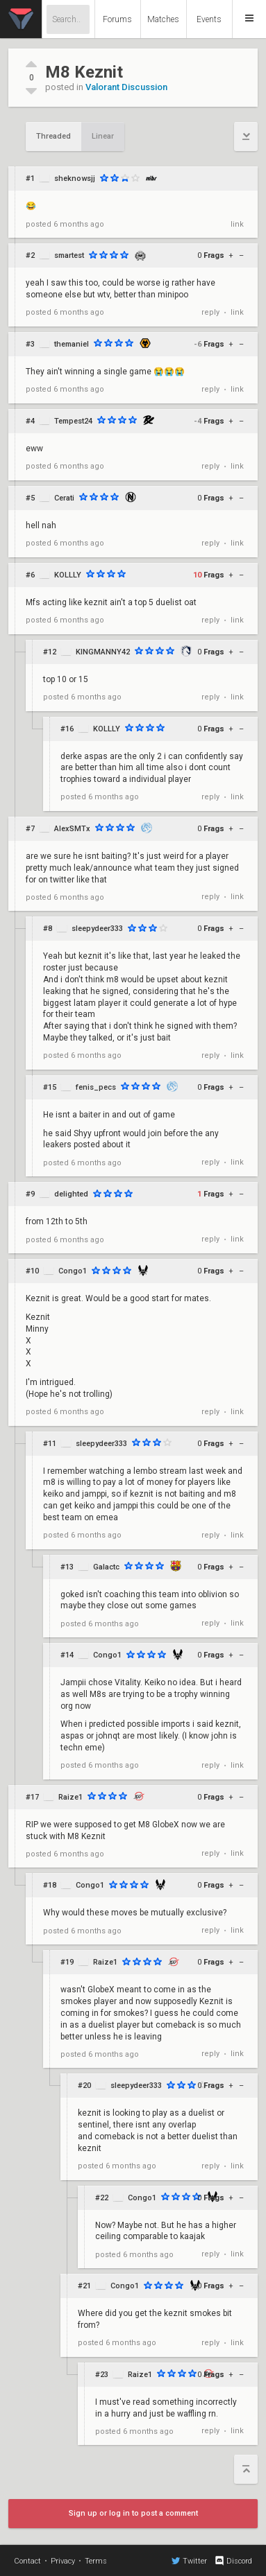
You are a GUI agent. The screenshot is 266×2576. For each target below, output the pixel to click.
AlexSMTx (72, 828)
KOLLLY (67, 575)
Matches (163, 19)
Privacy (63, 2561)
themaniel (71, 344)
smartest (69, 255)
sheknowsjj (74, 178)
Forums (117, 19)
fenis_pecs (96, 1087)
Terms (96, 2561)
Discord (233, 2560)
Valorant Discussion (126, 87)
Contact (27, 2561)
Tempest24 (73, 421)
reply (210, 312)
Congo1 (72, 1271)
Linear (103, 136)
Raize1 (70, 1797)
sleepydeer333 (97, 928)
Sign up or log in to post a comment (133, 2513)
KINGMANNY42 (103, 651)
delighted (71, 1194)
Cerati (64, 498)
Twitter (189, 2561)
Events (209, 19)
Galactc (106, 1567)
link (237, 224)
